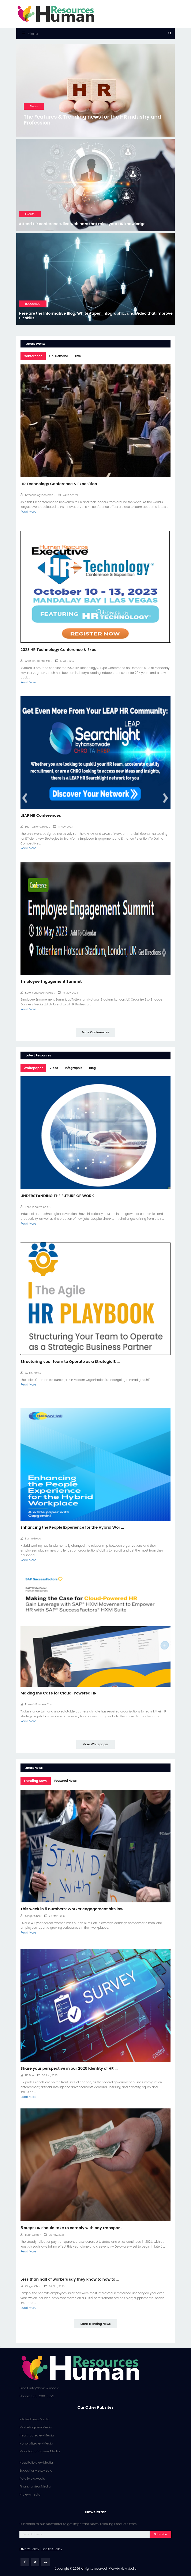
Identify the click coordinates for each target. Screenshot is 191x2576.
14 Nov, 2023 (63, 826)
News (34, 106)
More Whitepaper (95, 1744)
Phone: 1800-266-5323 (36, 2396)
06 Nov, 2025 (54, 2235)
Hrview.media (30, 2494)
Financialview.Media (35, 2486)
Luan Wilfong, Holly (35, 826)
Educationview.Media (35, 2470)
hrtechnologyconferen (37, 495)
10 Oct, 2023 (65, 661)
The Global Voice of (36, 1207)
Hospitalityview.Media (36, 2462)
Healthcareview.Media (36, 2435)
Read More (28, 511)
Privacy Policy (29, 2549)
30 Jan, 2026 (47, 2075)
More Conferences (95, 1032)
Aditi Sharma (30, 1373)
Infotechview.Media (34, 2419)
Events (29, 214)
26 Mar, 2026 (54, 1916)
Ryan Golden (30, 2235)
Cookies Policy (51, 2549)
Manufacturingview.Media (39, 2451)
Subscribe (160, 2534)
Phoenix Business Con (37, 1704)
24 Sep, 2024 (68, 495)
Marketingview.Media (35, 2427)
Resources (32, 304)
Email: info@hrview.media (39, 2388)
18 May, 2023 (68, 992)
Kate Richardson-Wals (37, 992)
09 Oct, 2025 (54, 2286)
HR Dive (27, 2075)
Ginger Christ (30, 1916)
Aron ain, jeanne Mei (36, 661)
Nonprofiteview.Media (36, 2443)
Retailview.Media (32, 2478)
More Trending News (95, 2324)
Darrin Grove (30, 1538)
